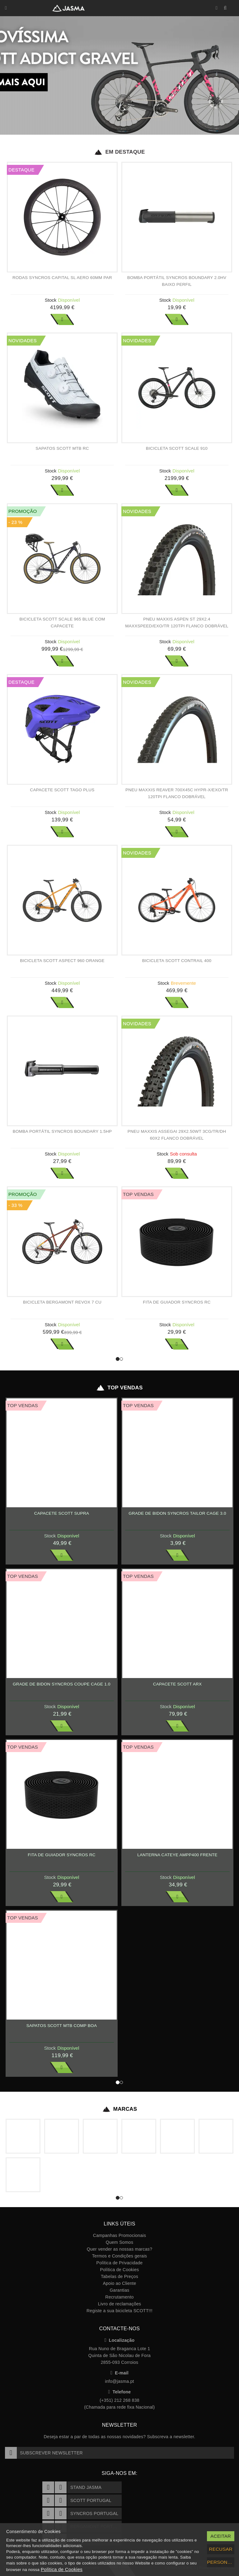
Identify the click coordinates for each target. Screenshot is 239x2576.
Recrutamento (119, 2297)
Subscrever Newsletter (44, 2453)
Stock (51, 300)
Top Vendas (119, 1388)
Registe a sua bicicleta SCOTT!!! (119, 2310)
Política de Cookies (119, 2269)
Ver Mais (62, 319)
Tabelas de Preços (119, 2276)
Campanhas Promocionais (119, 2235)
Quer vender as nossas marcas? (119, 2249)
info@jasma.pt (119, 2381)
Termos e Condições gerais (119, 2255)
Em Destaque (119, 152)
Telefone (119, 2391)
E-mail (119, 2372)
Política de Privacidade (119, 2262)
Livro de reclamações (119, 2303)
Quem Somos (119, 2242)
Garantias (119, 2290)
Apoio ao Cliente (119, 2283)
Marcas (119, 2109)
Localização (120, 2340)
